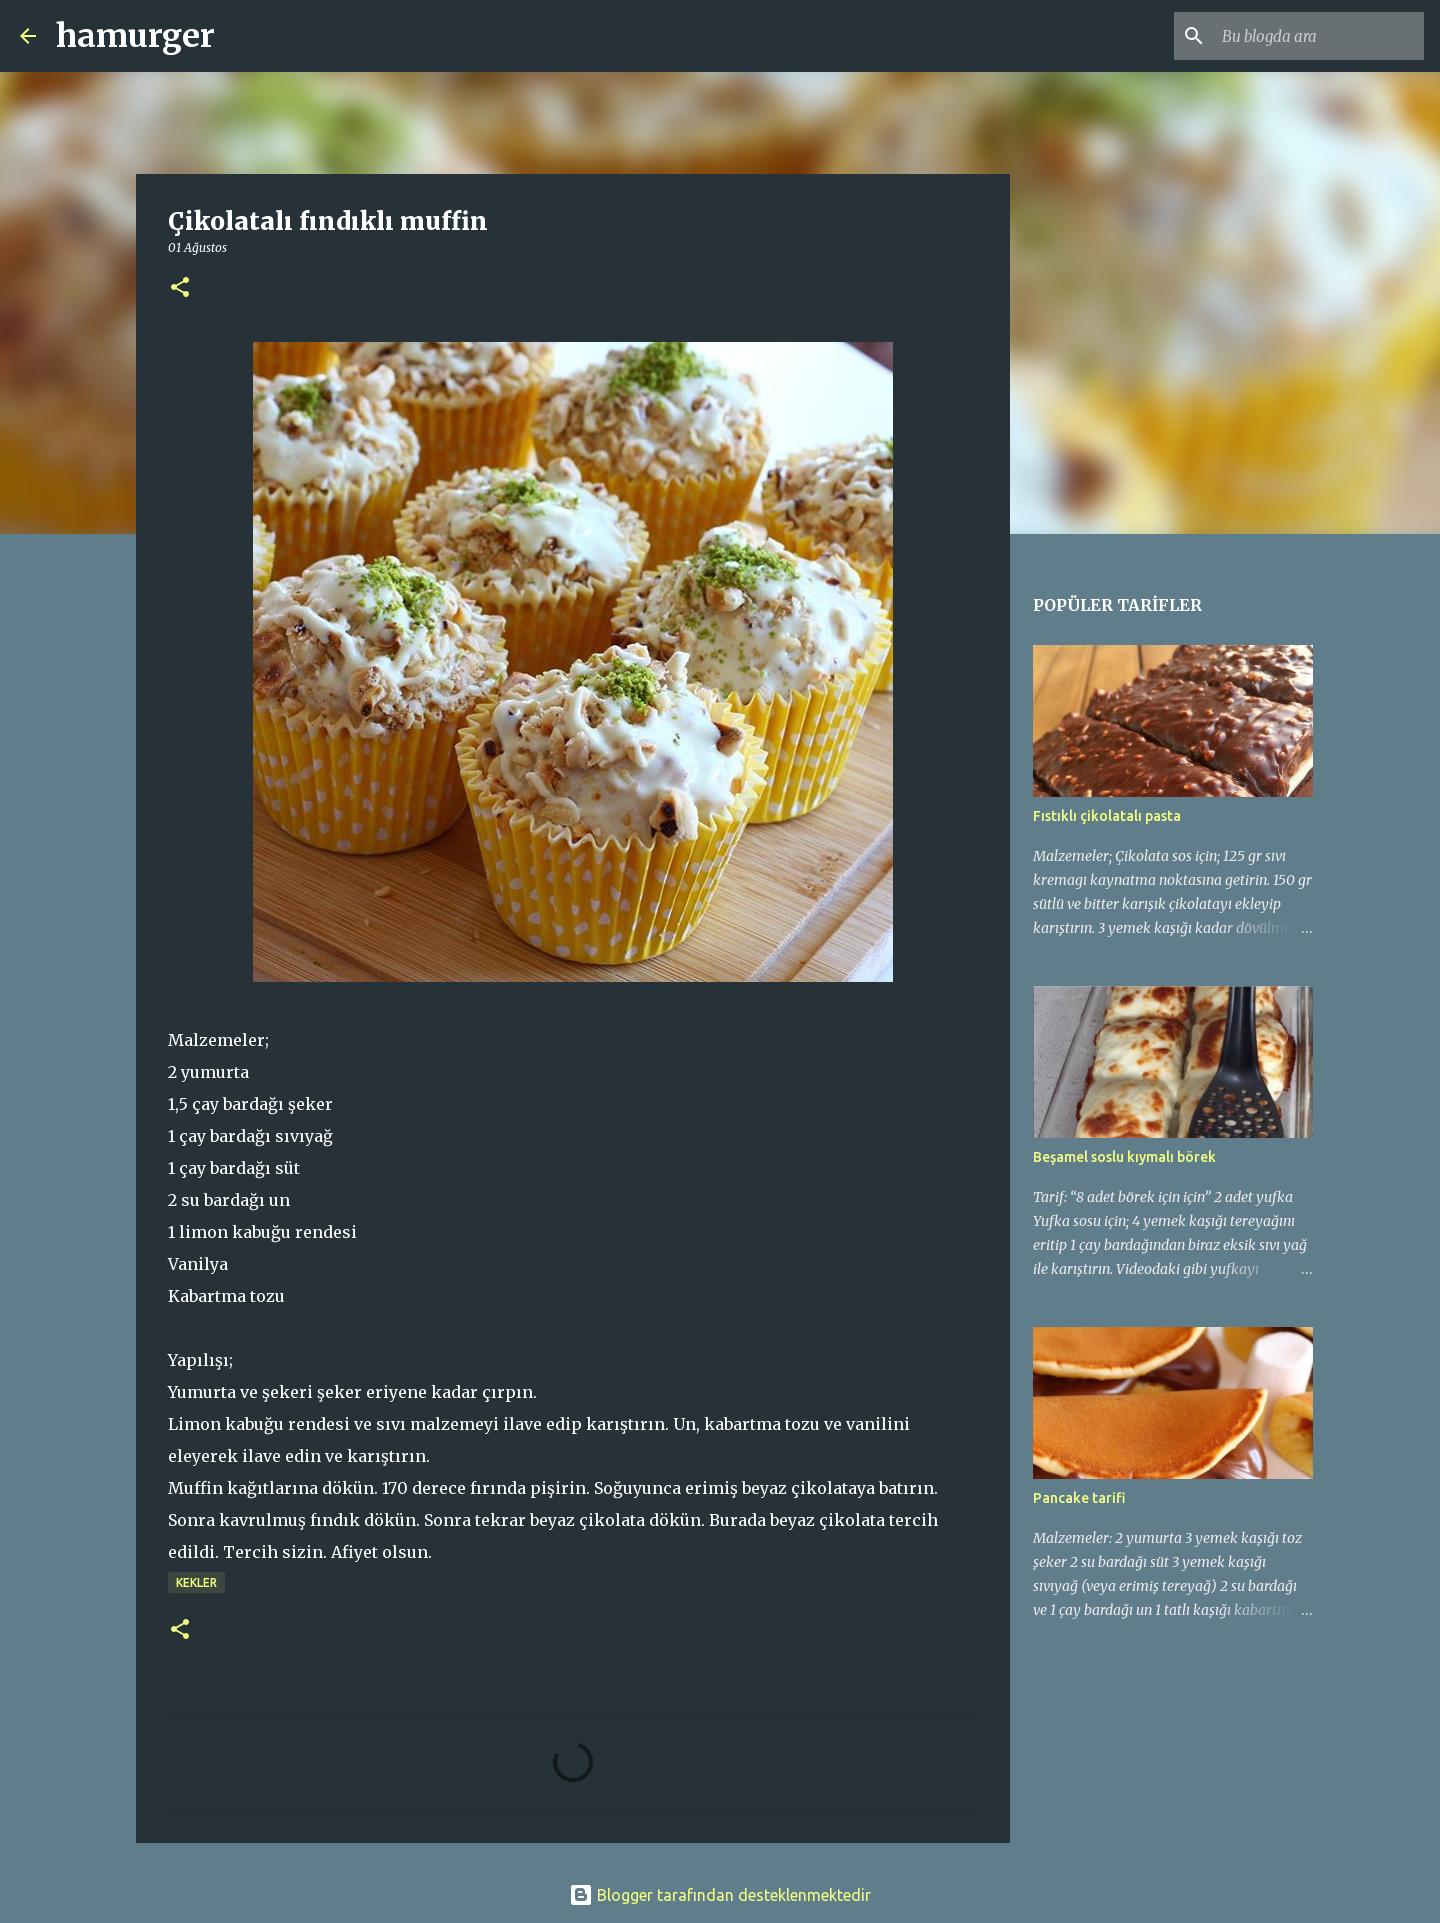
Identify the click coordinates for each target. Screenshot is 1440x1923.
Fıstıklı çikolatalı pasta (1107, 816)
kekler (196, 1582)
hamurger (135, 36)
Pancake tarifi (1079, 1498)
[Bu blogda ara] (1319, 36)
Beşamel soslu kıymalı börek (1124, 1157)
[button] (180, 288)
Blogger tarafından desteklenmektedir (720, 1895)
